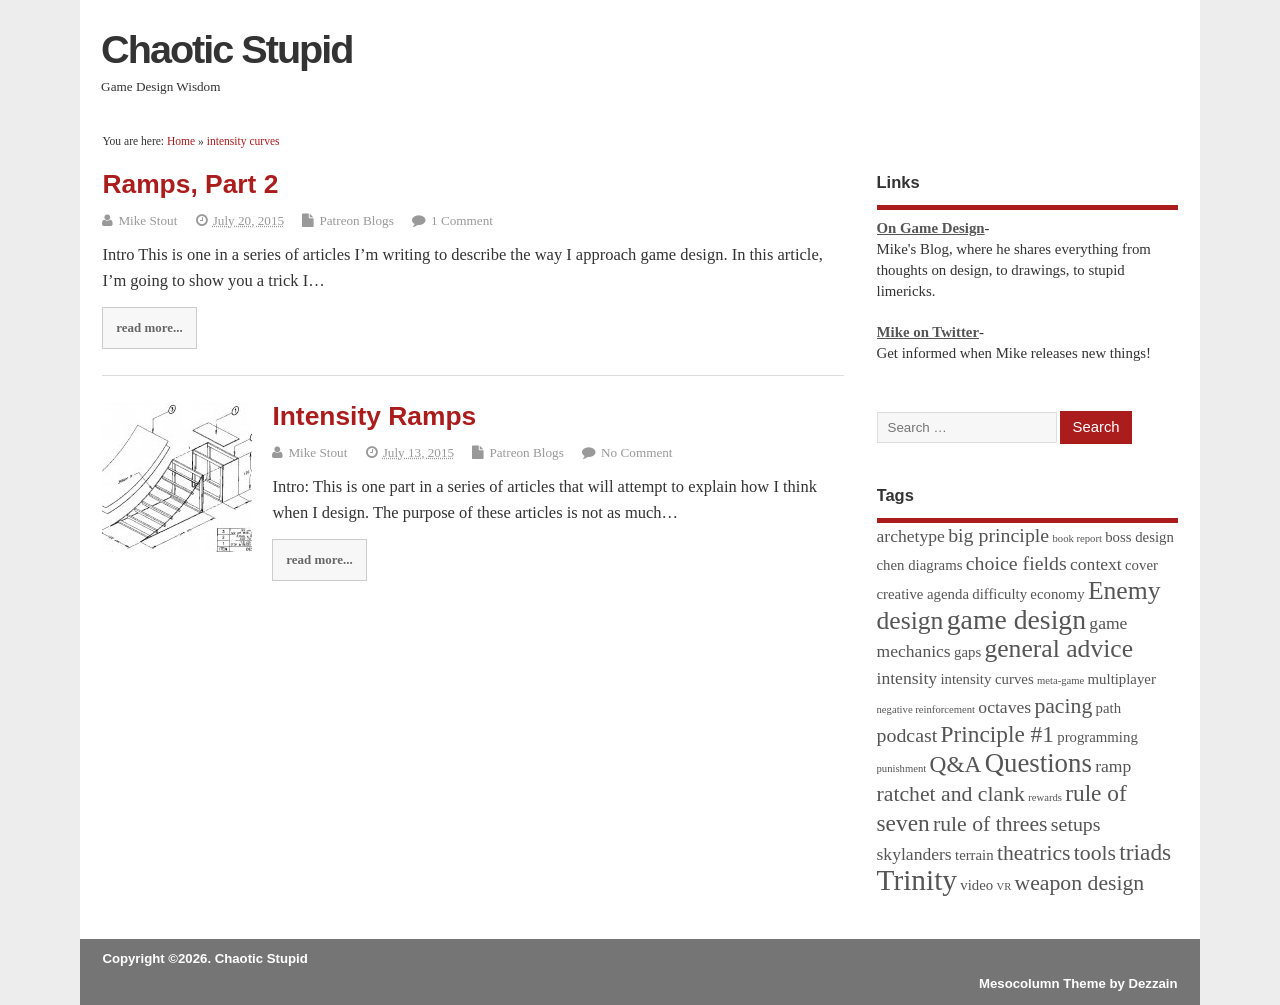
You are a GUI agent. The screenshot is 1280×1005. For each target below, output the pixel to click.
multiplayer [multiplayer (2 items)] (1122, 679)
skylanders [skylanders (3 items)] (914, 854)
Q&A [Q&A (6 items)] (956, 764)
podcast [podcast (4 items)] (907, 735)
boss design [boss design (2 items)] (1139, 537)
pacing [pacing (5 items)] (1063, 706)
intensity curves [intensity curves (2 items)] (986, 679)
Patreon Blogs (356, 220)
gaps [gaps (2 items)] (967, 652)
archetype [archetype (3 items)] (911, 536)
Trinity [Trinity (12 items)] (917, 880)
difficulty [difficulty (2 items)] (999, 594)
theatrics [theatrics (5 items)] (1034, 853)
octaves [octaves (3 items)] (1004, 707)
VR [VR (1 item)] (1003, 886)
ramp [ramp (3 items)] (1113, 766)
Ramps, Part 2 (190, 184)
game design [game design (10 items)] (1016, 619)
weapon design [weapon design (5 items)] (1080, 883)
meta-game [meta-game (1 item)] (1060, 680)
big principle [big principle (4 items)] (998, 535)
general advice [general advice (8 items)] (1058, 648)
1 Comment (462, 220)
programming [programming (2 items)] (1097, 737)
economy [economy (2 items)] (1057, 594)
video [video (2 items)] (976, 885)
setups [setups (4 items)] (1076, 824)
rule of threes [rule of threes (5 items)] (990, 824)
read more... (149, 327)
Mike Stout (147, 220)
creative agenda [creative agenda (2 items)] (923, 594)
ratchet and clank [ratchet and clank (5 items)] (951, 794)
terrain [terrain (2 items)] (974, 855)
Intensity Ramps (374, 416)
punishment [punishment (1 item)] (902, 768)
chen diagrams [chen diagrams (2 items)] (920, 565)
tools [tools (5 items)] (1095, 853)
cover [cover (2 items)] (1141, 565)
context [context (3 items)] (1096, 564)
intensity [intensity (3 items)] (907, 678)
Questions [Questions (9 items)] (1038, 763)
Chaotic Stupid (226, 49)
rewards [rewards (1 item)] (1045, 797)
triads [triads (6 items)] (1145, 852)
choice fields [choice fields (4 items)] (1016, 563)
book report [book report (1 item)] (1076, 538)
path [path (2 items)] (1108, 708)
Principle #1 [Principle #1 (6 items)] (997, 734)
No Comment (636, 452)
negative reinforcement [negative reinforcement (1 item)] (926, 709)
